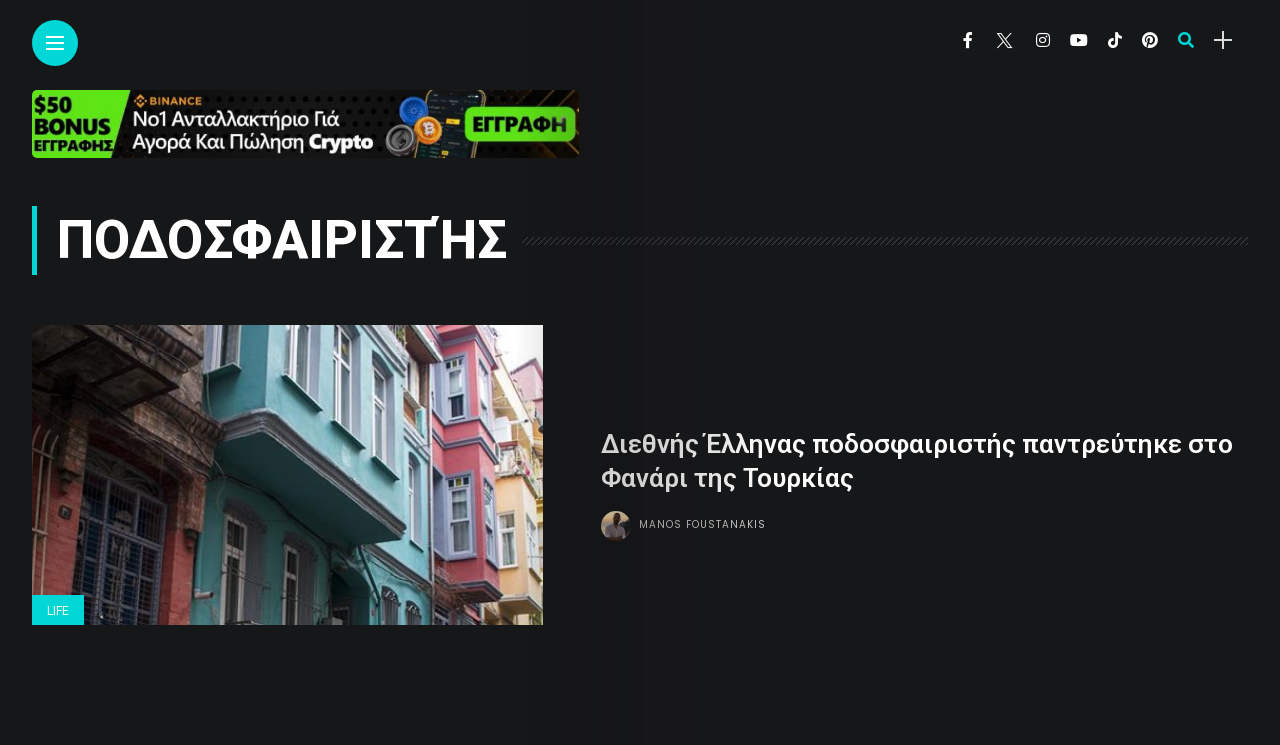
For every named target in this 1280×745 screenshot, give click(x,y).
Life (58, 611)
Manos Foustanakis (702, 524)
